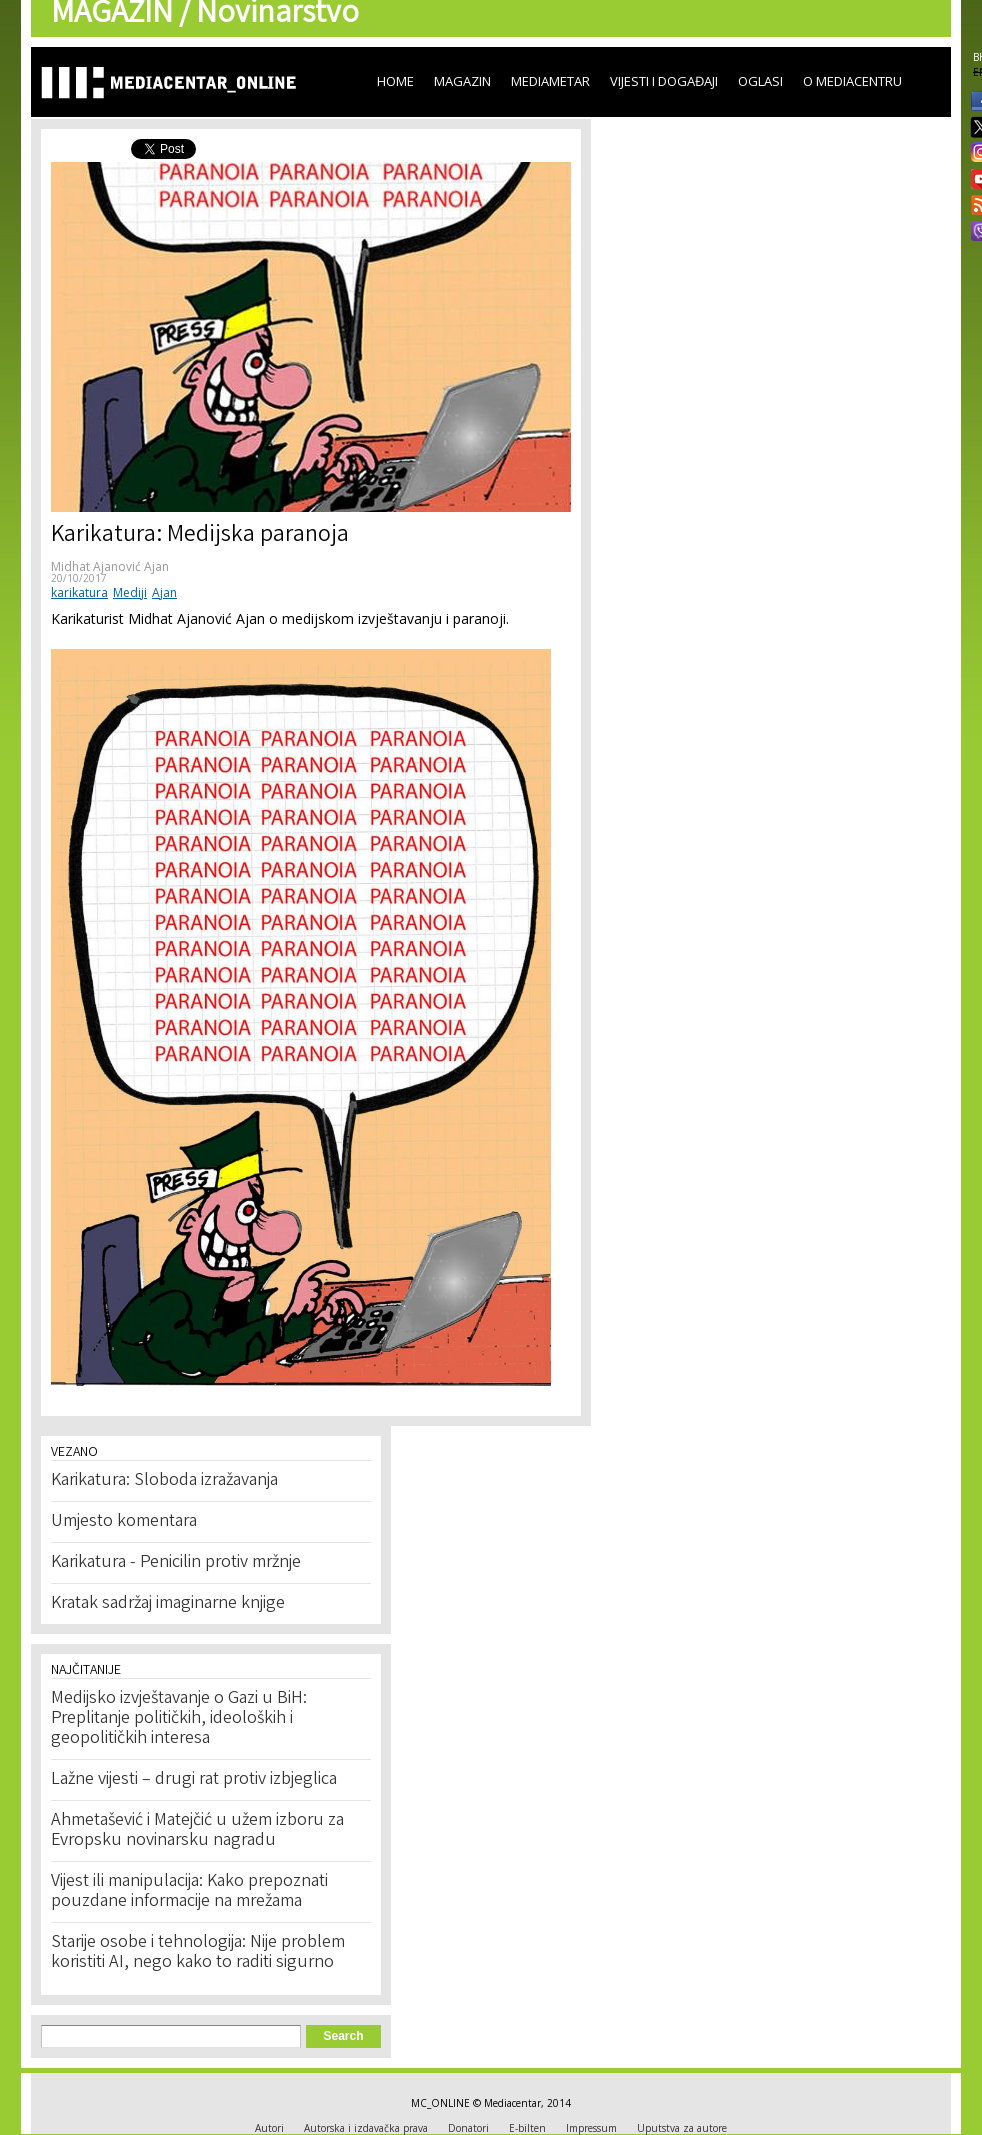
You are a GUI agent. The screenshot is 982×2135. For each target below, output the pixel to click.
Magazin (462, 81)
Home (395, 81)
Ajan (164, 592)
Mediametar (550, 81)
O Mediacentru (852, 81)
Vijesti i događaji (664, 81)
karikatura (79, 592)
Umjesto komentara (124, 1522)
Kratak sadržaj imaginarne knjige (168, 1604)
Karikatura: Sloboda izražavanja (164, 1481)
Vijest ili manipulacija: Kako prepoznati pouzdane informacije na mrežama (189, 1892)
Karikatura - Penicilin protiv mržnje (176, 1563)
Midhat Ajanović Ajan (110, 566)
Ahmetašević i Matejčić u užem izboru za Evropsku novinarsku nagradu (197, 1831)
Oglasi (760, 81)
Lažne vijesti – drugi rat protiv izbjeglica (194, 1780)
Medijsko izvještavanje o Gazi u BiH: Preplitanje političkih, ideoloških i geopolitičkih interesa (179, 1719)
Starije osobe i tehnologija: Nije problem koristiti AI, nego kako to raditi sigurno (198, 1953)
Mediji (130, 592)
